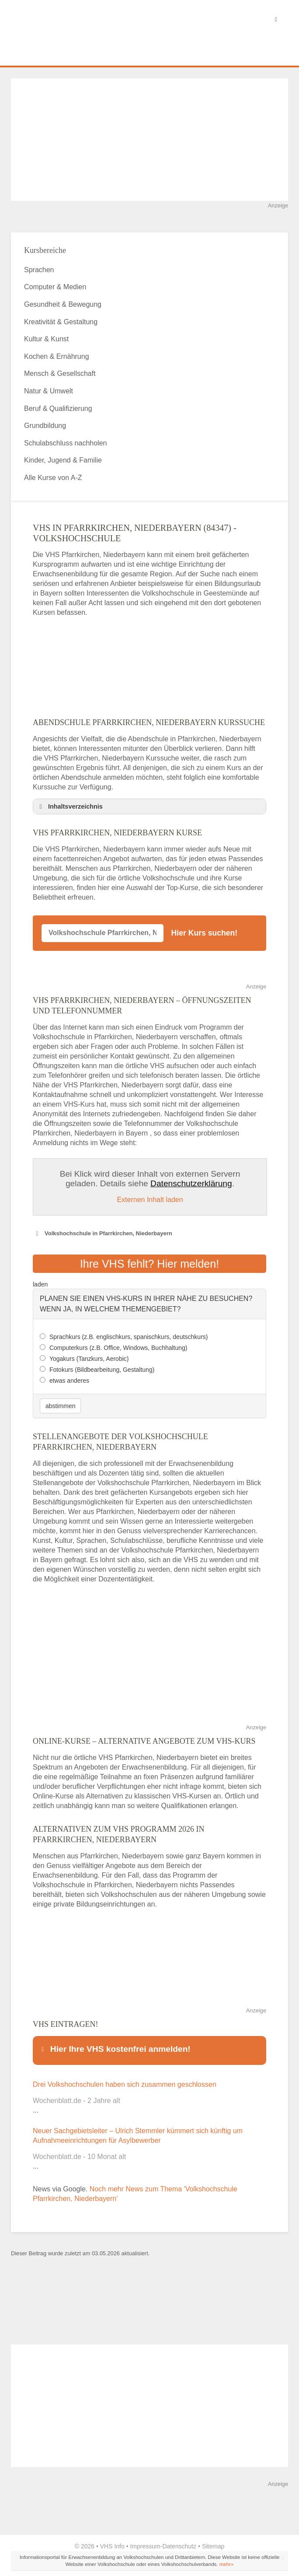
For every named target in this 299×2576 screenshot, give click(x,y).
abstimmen (60, 1403)
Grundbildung (45, 425)
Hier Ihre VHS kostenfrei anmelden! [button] (114, 2045)
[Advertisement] (149, 139)
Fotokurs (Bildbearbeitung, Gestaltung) (101, 1366)
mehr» (226, 2558)
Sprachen (39, 269)
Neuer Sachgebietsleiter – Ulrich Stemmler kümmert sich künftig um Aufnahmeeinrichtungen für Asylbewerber (138, 2129)
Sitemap (213, 2540)
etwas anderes (69, 1377)
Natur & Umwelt (48, 391)
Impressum (145, 2540)
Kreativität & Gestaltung (60, 322)
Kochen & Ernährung (56, 356)
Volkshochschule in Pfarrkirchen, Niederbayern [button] (102, 1233)
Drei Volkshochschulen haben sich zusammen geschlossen (124, 2078)
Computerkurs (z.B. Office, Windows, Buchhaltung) (118, 1345)
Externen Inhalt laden (150, 1199)
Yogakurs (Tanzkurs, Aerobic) (89, 1356)
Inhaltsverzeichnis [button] (69, 806)
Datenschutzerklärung (191, 1183)
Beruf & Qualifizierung (58, 408)
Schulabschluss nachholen (65, 443)
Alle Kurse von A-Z (53, 477)
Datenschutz (179, 2540)
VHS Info (112, 2540)
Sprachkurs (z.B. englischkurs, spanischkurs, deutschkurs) (128, 1334)
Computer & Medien (55, 287)
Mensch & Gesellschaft (60, 373)
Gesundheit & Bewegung (62, 304)
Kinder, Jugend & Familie (63, 460)
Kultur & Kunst (46, 339)
